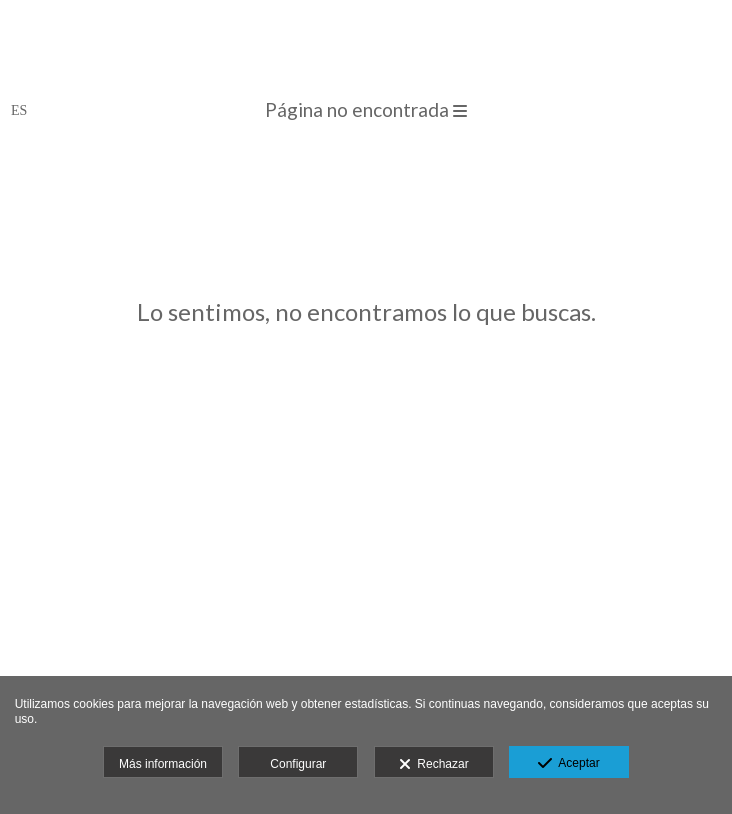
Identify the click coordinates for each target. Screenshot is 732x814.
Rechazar (434, 765)
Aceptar (568, 764)
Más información (163, 764)
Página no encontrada (366, 109)
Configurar (298, 764)
